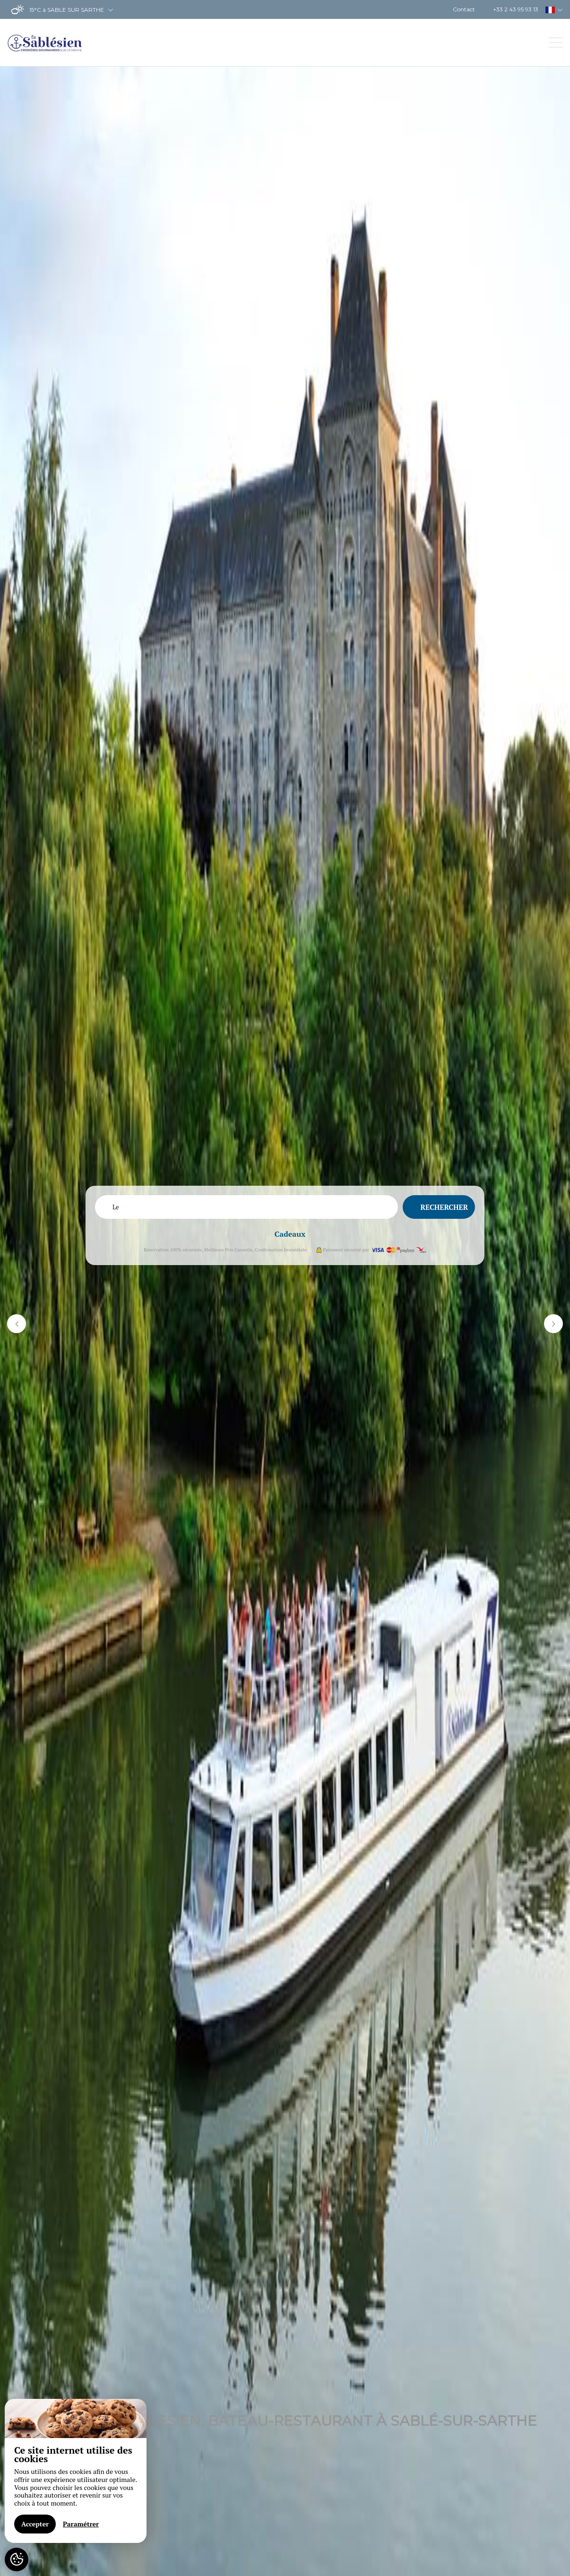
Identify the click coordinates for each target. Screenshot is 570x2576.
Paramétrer (81, 2523)
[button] (16, 1323)
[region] (76, 2471)
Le (115, 1207)
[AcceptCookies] (16, 2559)
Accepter (35, 2523)
